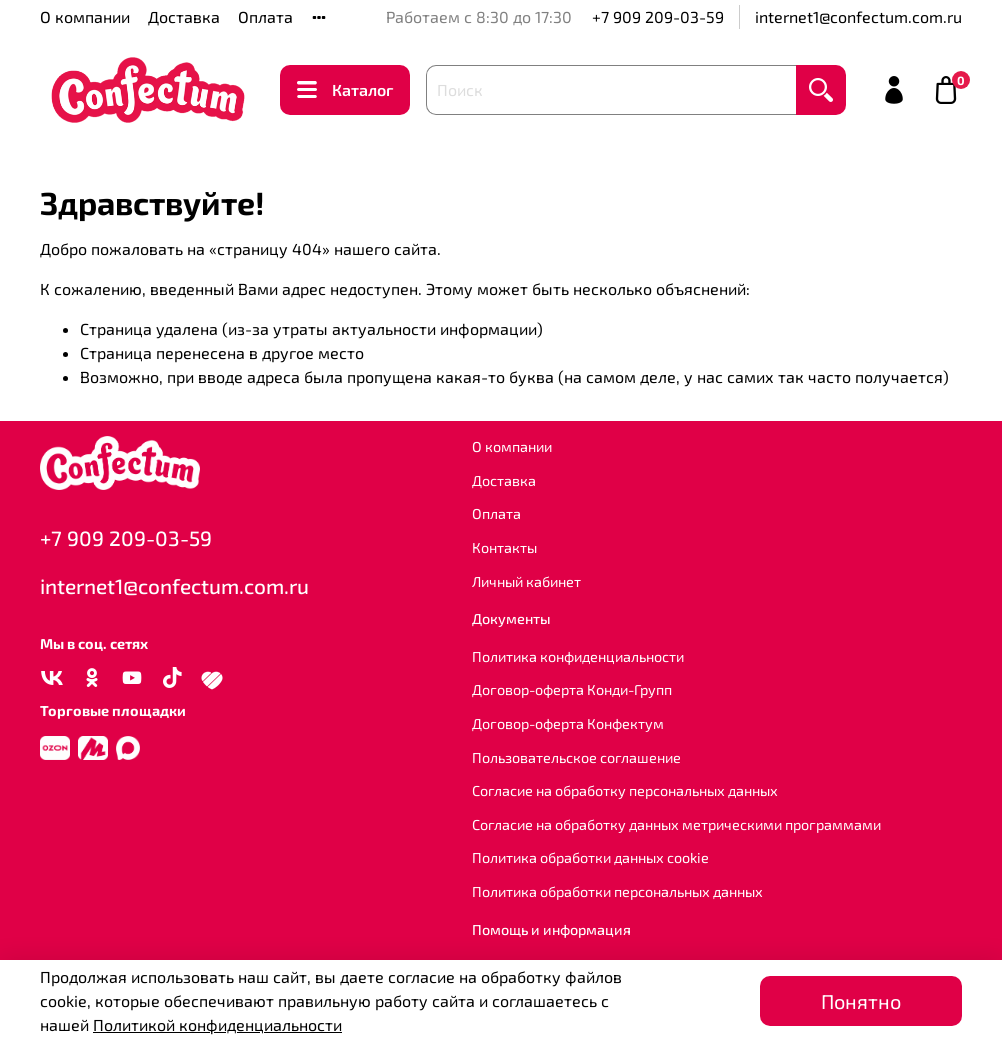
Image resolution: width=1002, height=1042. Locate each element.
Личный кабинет (526, 581)
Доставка (184, 16)
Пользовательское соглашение (576, 757)
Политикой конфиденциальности (217, 1024)
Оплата (265, 16)
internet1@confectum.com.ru (858, 16)
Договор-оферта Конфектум (568, 723)
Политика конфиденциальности (578, 656)
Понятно (861, 1001)
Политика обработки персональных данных (617, 891)
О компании (85, 16)
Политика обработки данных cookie (590, 857)
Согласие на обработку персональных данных (625, 790)
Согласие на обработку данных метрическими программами (676, 824)
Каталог (345, 90)
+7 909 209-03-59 (658, 16)
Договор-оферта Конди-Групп (572, 689)
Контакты (504, 547)
